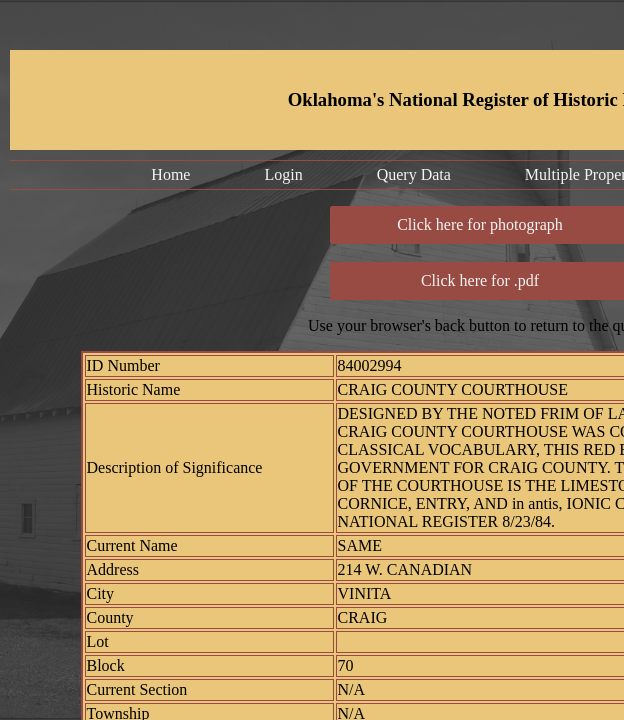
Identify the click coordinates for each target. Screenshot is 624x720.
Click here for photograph (480, 224)
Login (283, 174)
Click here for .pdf (480, 280)
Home (170, 174)
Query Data (414, 174)
